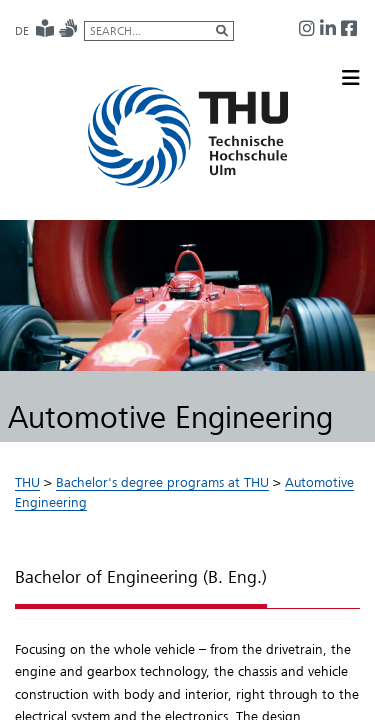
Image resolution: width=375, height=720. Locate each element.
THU (27, 482)
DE (22, 31)
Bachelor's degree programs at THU (162, 482)
